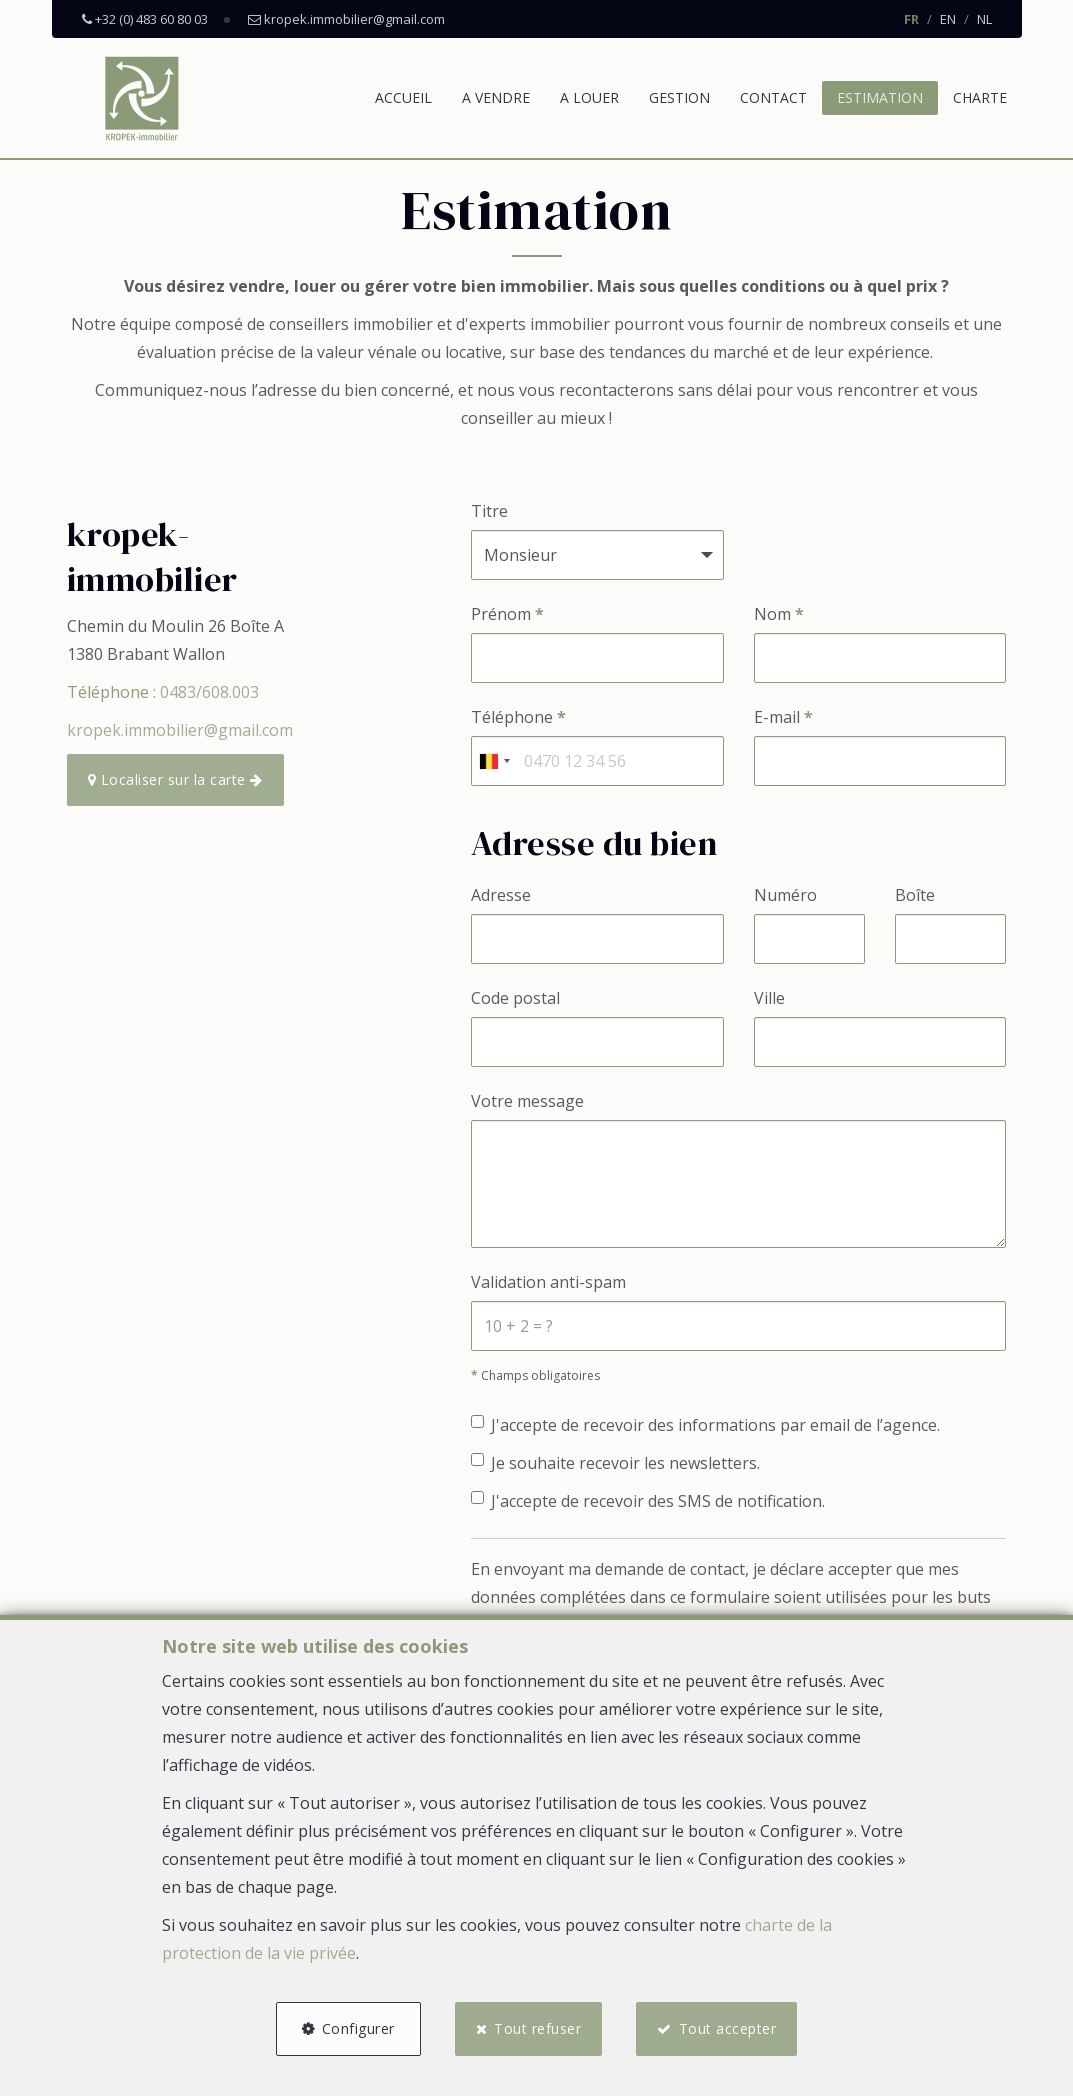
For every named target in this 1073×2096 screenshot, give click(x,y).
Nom (779, 614)
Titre (489, 511)
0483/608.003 (209, 692)
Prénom (507, 614)
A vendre (496, 97)
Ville (769, 998)
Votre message (527, 1101)
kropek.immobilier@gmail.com (180, 730)
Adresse (501, 895)
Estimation (880, 97)
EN (948, 19)
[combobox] (494, 761)
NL (984, 19)
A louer (589, 97)
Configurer (358, 2028)
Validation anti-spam (548, 1282)
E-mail (783, 717)
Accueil (403, 97)
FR (911, 19)
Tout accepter (728, 2028)
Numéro (785, 895)
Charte (980, 97)
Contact (773, 97)
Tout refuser (537, 2028)
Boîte (915, 895)
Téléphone (518, 717)
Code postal (515, 998)
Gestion (679, 97)
